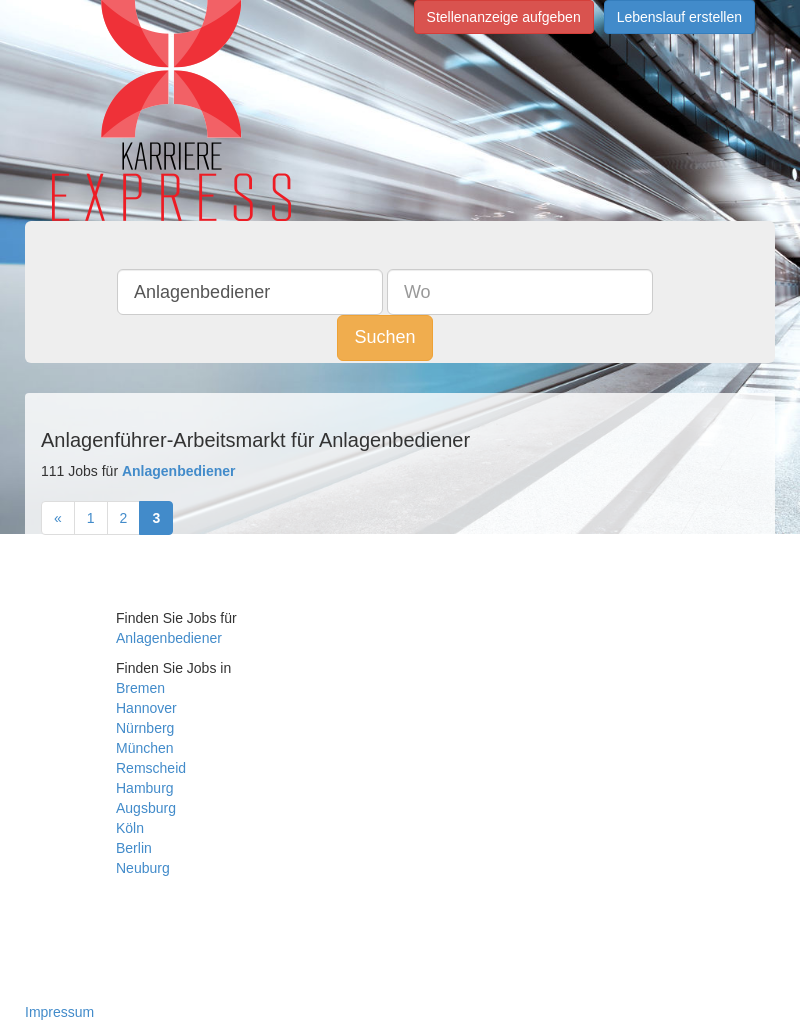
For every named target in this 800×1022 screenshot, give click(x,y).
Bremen (140, 688)
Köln (130, 828)
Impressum (59, 1012)
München (145, 748)
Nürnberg (145, 728)
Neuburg (143, 868)
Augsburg (146, 808)
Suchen (384, 337)
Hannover (146, 708)
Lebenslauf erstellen (679, 17)
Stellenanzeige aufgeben (504, 17)
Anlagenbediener (169, 638)
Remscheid (151, 768)
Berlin (134, 848)
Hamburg (145, 788)
